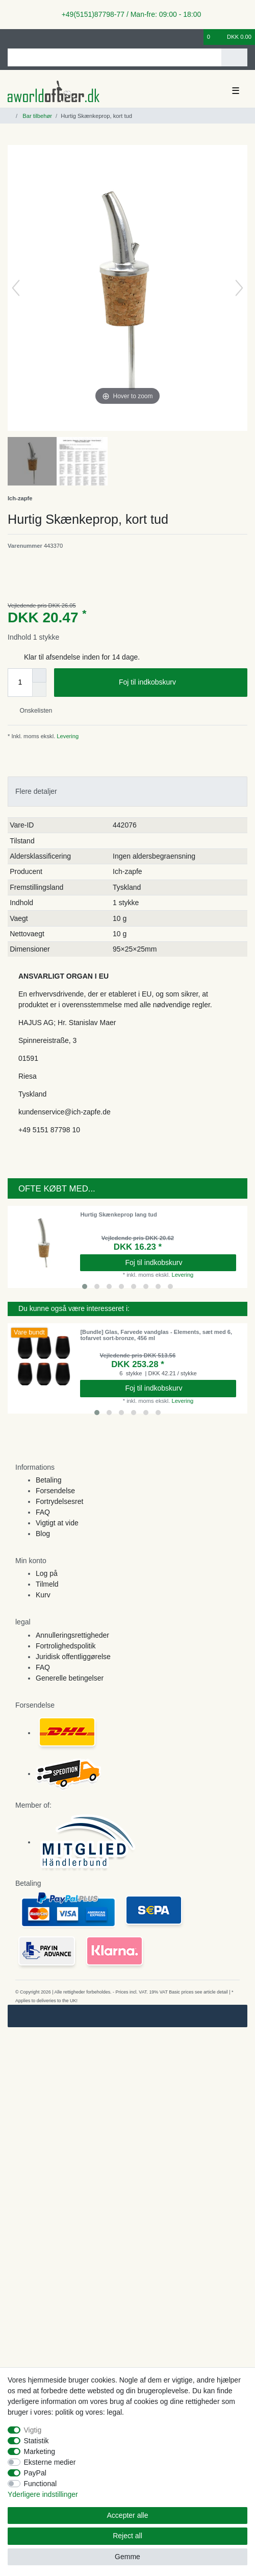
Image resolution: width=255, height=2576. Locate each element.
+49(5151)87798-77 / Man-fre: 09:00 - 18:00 (127, 14)
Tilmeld (47, 1584)
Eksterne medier (50, 2462)
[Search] (234, 57)
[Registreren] (28, 37)
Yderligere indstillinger (43, 2494)
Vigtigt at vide (57, 1523)
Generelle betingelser (70, 1678)
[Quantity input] (20, 682)
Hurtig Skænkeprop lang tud (118, 1214)
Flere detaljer (36, 791)
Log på (47, 1573)
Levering (67, 736)
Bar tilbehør (36, 116)
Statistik (36, 2441)
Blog (43, 1533)
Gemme (127, 2557)
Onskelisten (32, 710)
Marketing (39, 2451)
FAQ (43, 1512)
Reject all (127, 2536)
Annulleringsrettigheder (72, 1635)
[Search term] (114, 57)
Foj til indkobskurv (179, 682)
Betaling (49, 1480)
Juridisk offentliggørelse (73, 1656)
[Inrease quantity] (39, 675)
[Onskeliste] (196, 37)
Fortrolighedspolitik (66, 1646)
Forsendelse (55, 1491)
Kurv (43, 1595)
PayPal (35, 2473)
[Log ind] (11, 37)
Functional (40, 2484)
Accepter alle (127, 2515)
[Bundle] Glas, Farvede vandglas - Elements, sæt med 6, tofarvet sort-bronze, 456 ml (156, 1335)
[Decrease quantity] (39, 690)
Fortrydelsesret (59, 1501)
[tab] (127, 791)
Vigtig (33, 2430)
